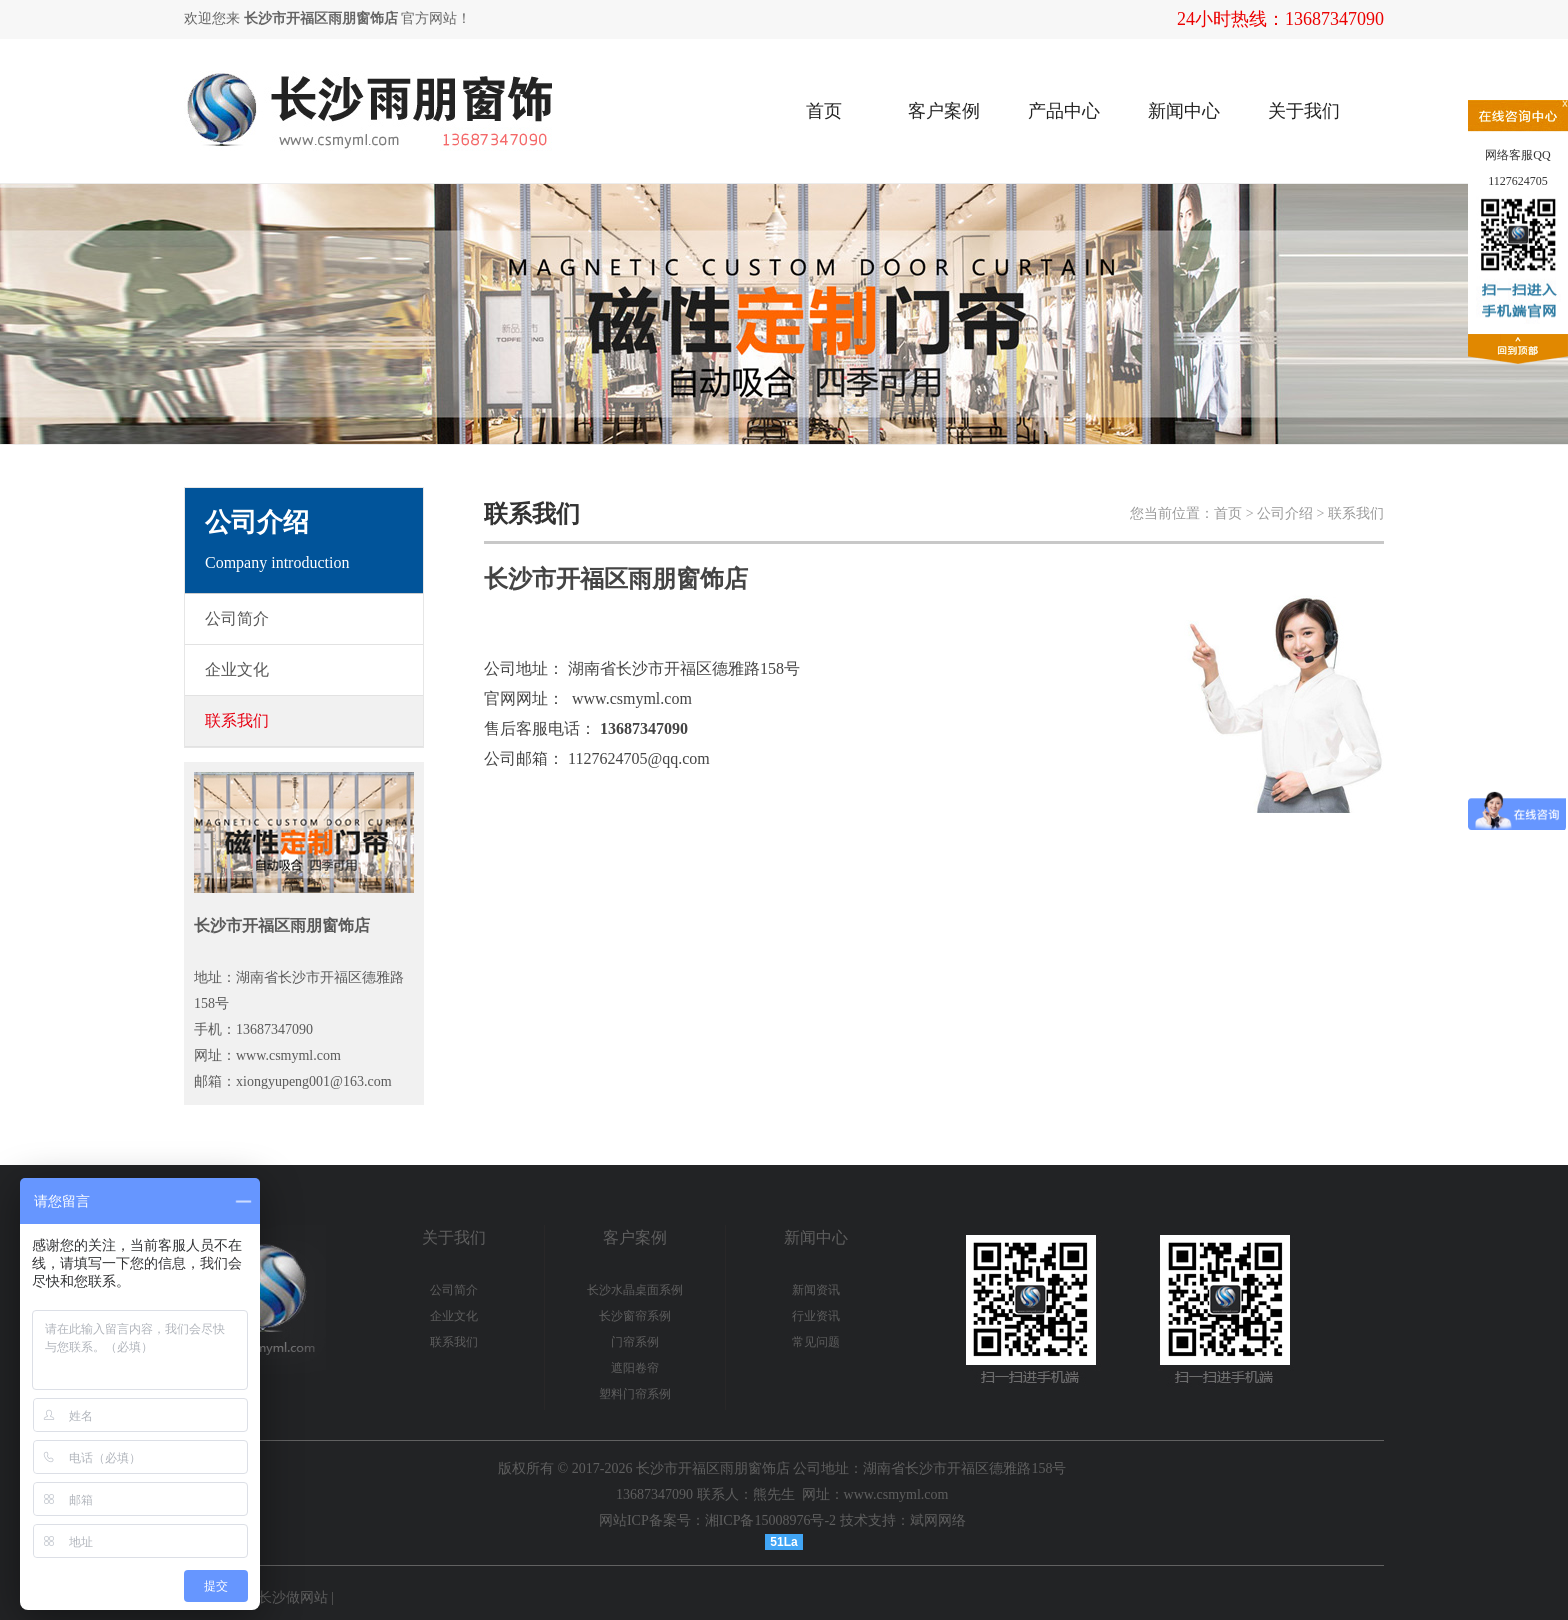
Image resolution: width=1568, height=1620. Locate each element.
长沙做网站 (293, 1597)
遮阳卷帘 (635, 1368)
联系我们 (454, 1342)
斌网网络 (938, 1520)
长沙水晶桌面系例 (635, 1290)
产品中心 (1064, 111)
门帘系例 (635, 1342)
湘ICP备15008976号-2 (770, 1520)
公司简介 (454, 1290)
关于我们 (1304, 111)
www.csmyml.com (632, 698)
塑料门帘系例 (635, 1394)
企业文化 (454, 1316)
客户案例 (944, 111)
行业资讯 (816, 1316)
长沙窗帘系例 (635, 1316)
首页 (824, 111)
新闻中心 (1184, 111)
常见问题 (816, 1342)
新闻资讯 (816, 1290)
